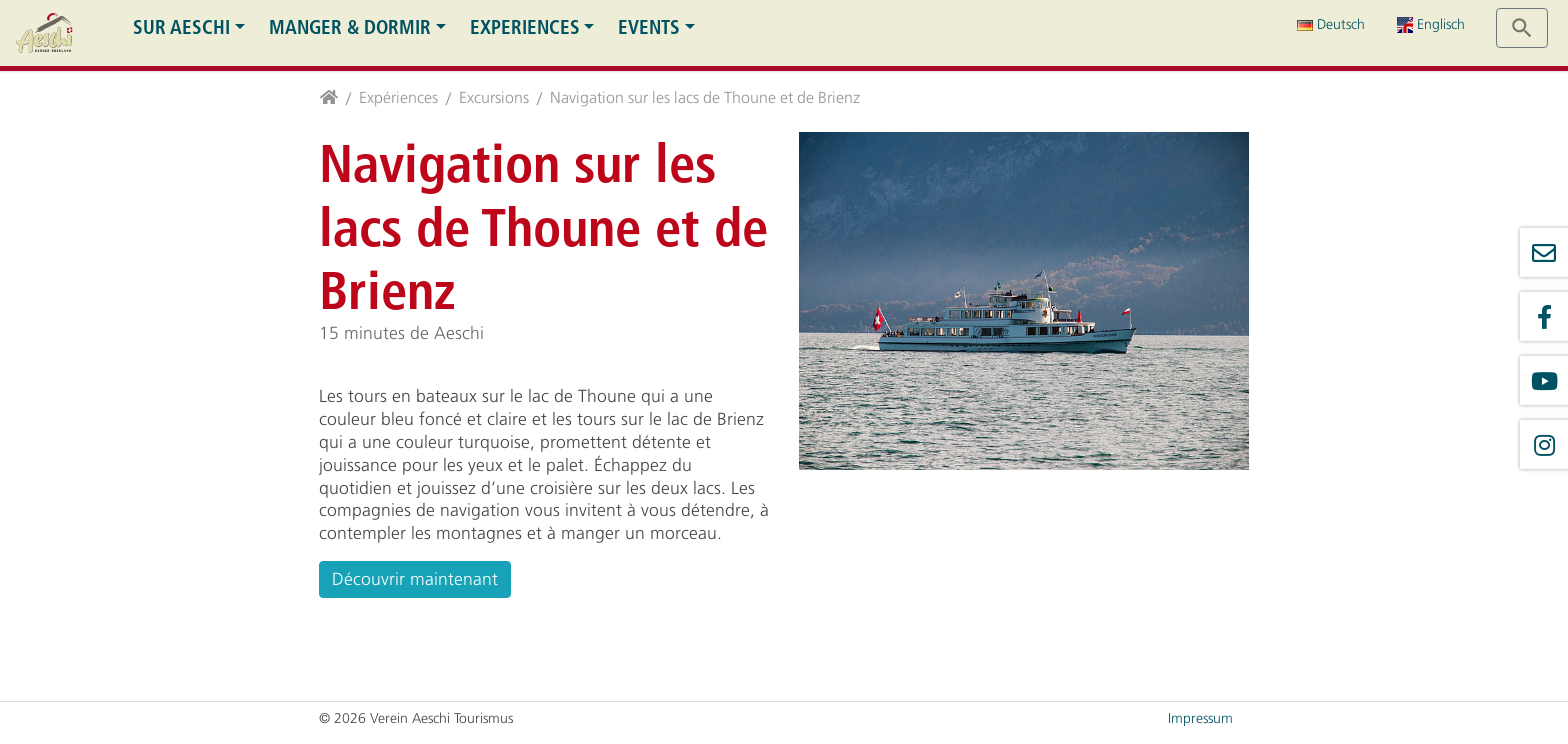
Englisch (1431, 24)
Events (649, 27)
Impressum (1200, 718)
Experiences (525, 27)
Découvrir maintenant (415, 579)
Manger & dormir (350, 27)
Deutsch (1331, 24)
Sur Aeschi (181, 27)
